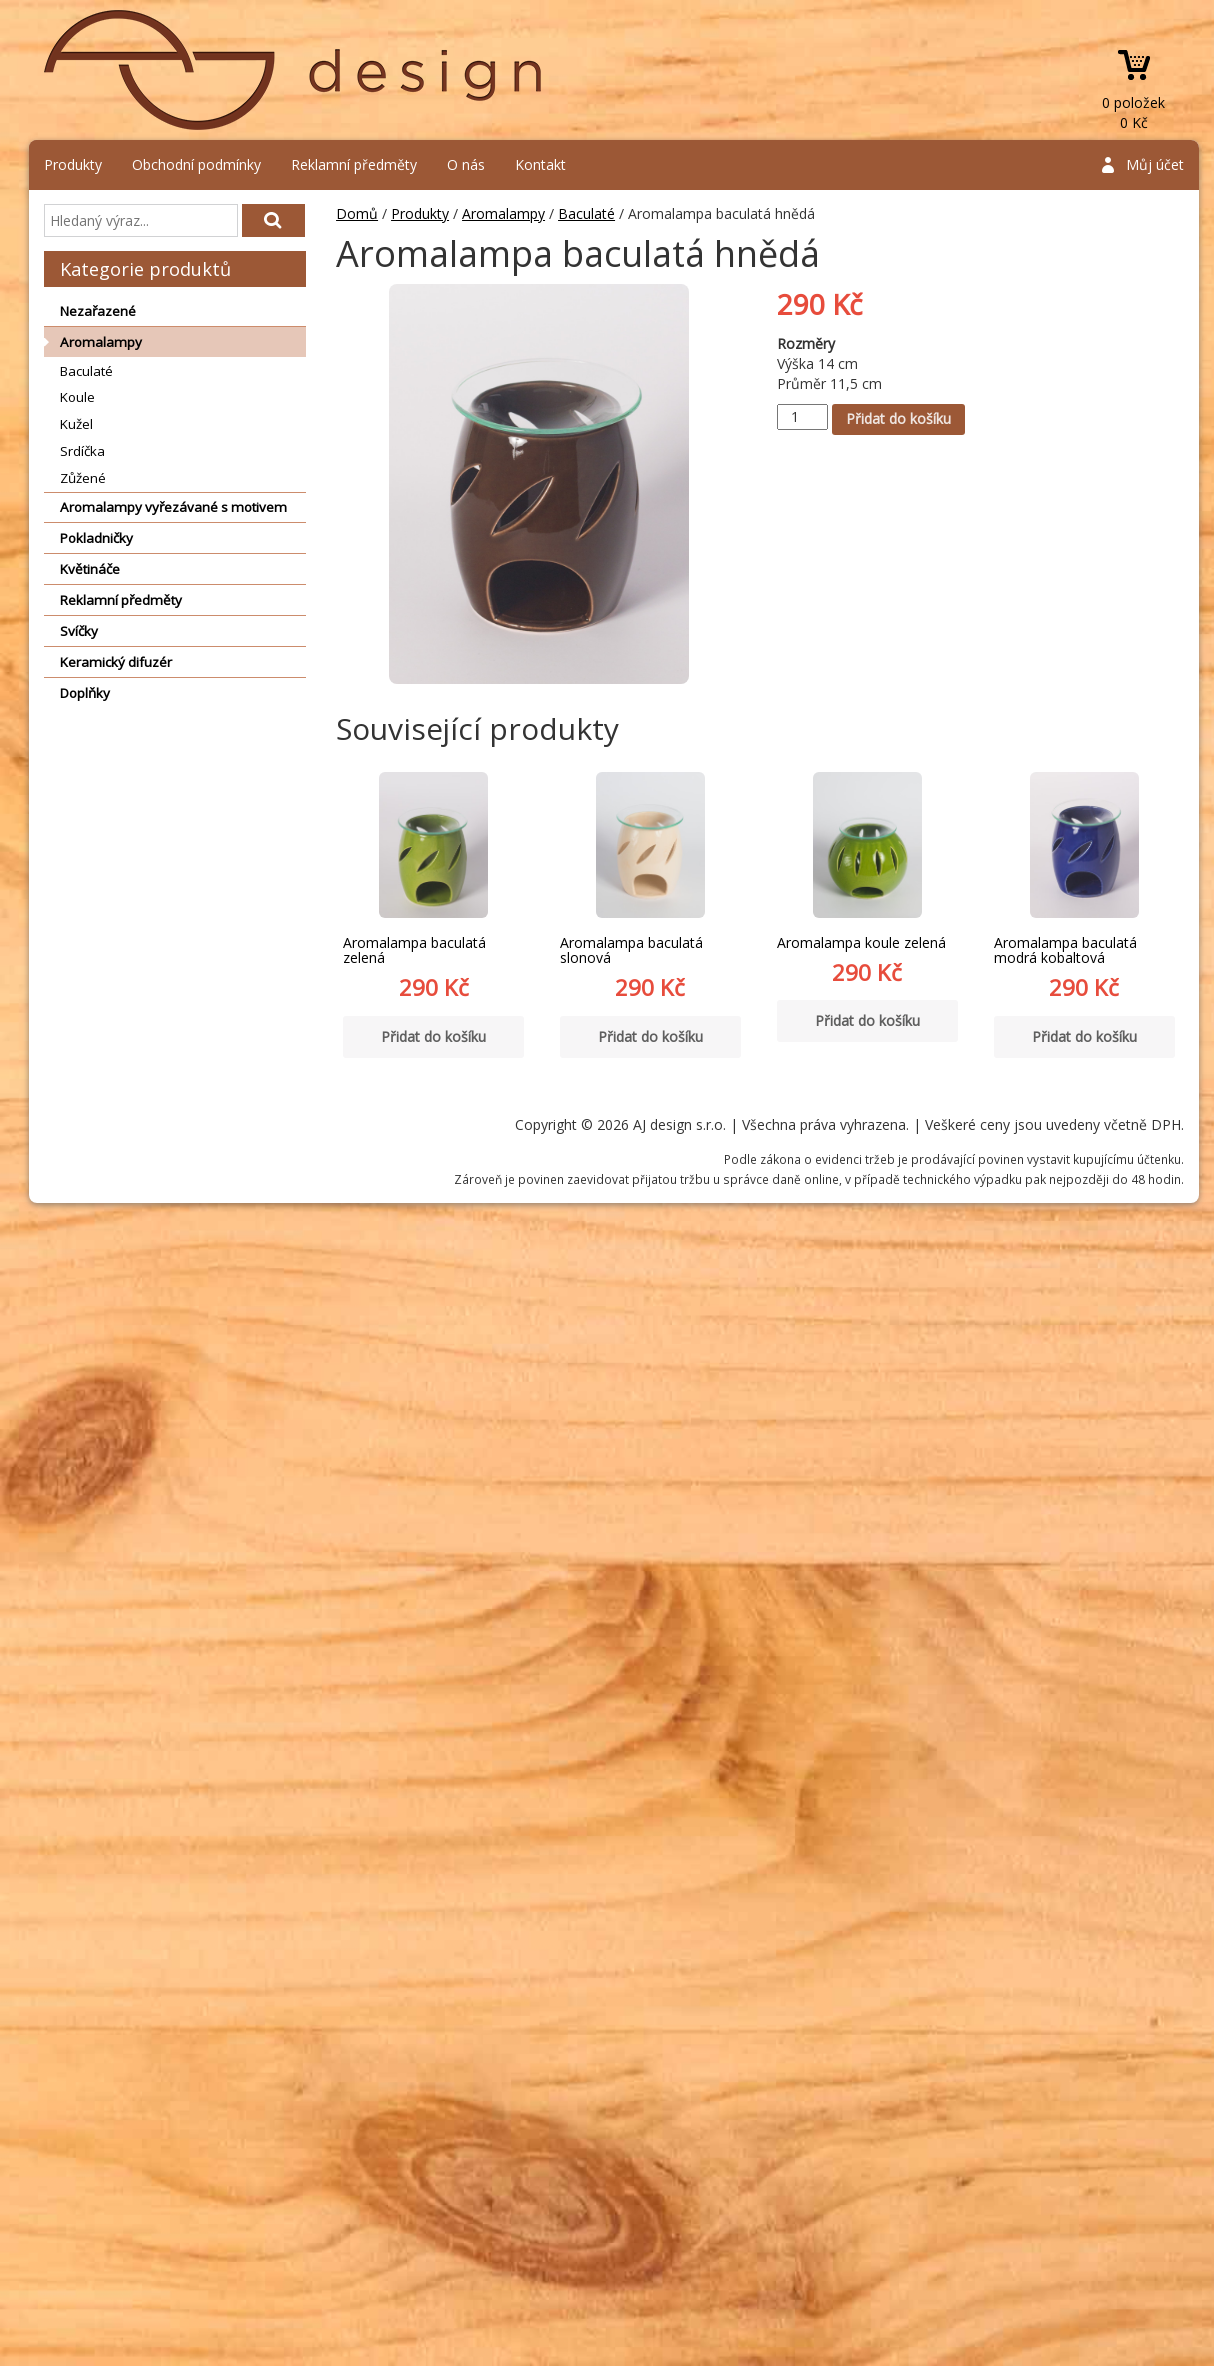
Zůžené (83, 478)
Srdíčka (82, 451)
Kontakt (540, 164)
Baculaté (86, 371)
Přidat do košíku (898, 418)
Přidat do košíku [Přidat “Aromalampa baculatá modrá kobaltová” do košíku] (1084, 1036)
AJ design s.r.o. (294, 70)
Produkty (73, 164)
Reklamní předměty (354, 164)
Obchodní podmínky (196, 164)
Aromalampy (101, 342)
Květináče (90, 569)
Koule (77, 397)
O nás (466, 164)
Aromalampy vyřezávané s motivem (173, 507)
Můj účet (1155, 164)
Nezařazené (98, 311)
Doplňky (85, 693)
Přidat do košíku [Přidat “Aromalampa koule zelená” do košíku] (867, 1020)
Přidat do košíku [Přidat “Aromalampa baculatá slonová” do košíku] (650, 1036)
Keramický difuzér (116, 662)
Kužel (76, 424)
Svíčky (79, 631)
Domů (357, 213)
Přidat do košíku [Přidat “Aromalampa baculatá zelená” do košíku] (433, 1036)
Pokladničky (96, 538)
